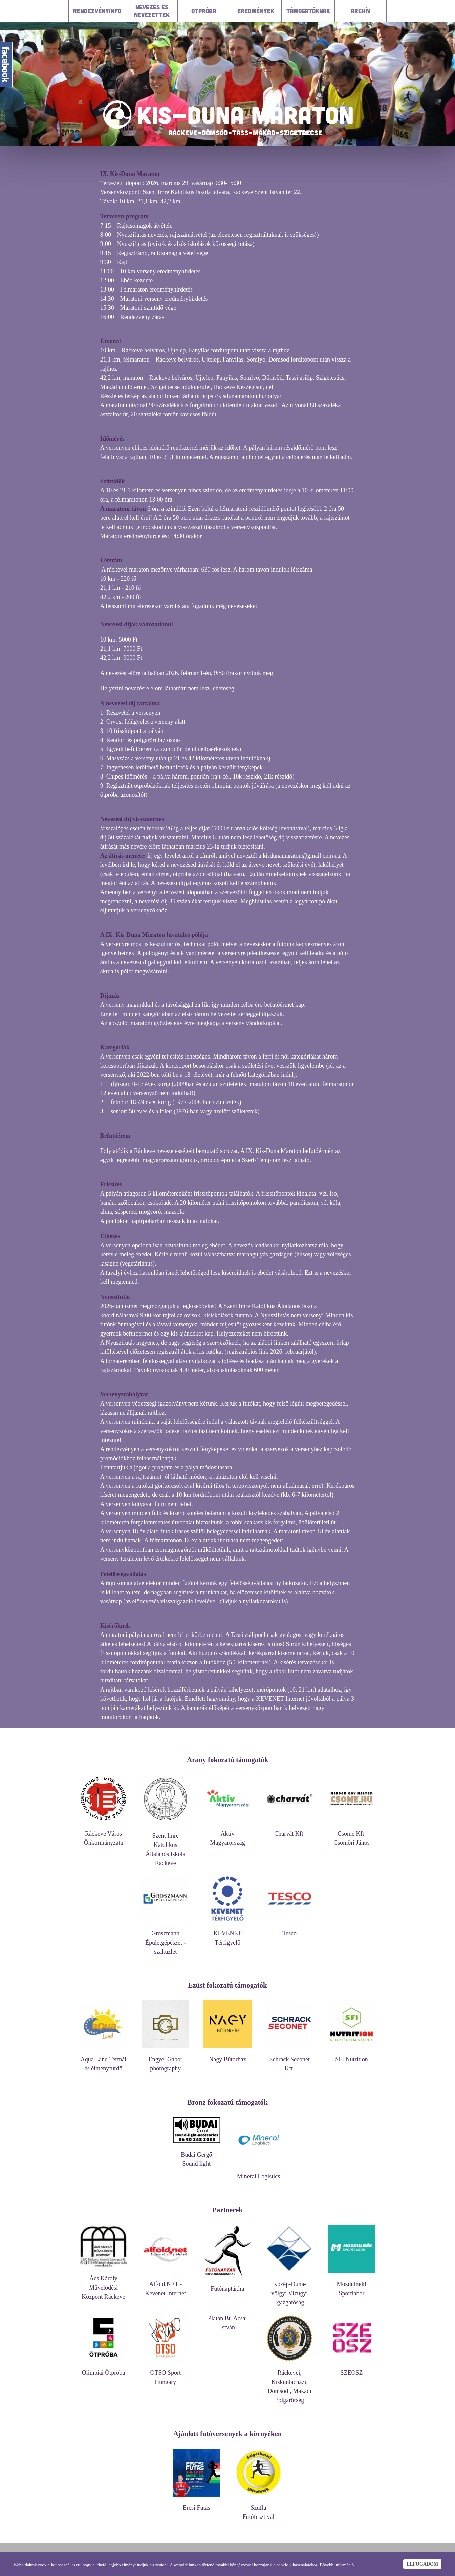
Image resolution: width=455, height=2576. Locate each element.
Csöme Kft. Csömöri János (351, 1835)
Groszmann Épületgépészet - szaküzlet (165, 1939)
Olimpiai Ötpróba (103, 2369)
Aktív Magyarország (227, 1835)
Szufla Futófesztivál (258, 2509)
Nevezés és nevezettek (152, 10)
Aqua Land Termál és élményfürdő (103, 2060)
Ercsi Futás (196, 2504)
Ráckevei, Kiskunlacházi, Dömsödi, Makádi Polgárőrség (289, 2383)
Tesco (289, 1930)
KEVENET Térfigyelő (227, 1935)
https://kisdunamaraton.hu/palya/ (241, 396)
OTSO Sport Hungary (165, 2374)
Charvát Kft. (289, 1830)
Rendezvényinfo (97, 11)
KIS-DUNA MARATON (245, 114)
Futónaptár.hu (227, 2285)
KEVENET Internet (280, 1698)
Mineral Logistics (258, 2173)
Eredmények (255, 11)
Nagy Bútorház (227, 2056)
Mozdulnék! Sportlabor (351, 2285)
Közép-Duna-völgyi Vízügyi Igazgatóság (289, 2290)
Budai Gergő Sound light (196, 2156)
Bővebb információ (337, 2564)
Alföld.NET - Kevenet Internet (165, 2285)
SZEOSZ (351, 2369)
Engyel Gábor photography (165, 2060)
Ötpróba (203, 11)
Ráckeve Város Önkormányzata (103, 1835)
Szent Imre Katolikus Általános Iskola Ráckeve (165, 1846)
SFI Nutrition (351, 2056)
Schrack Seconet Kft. (289, 2060)
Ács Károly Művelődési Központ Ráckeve (103, 2284)
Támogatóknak (308, 11)
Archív (360, 11)
